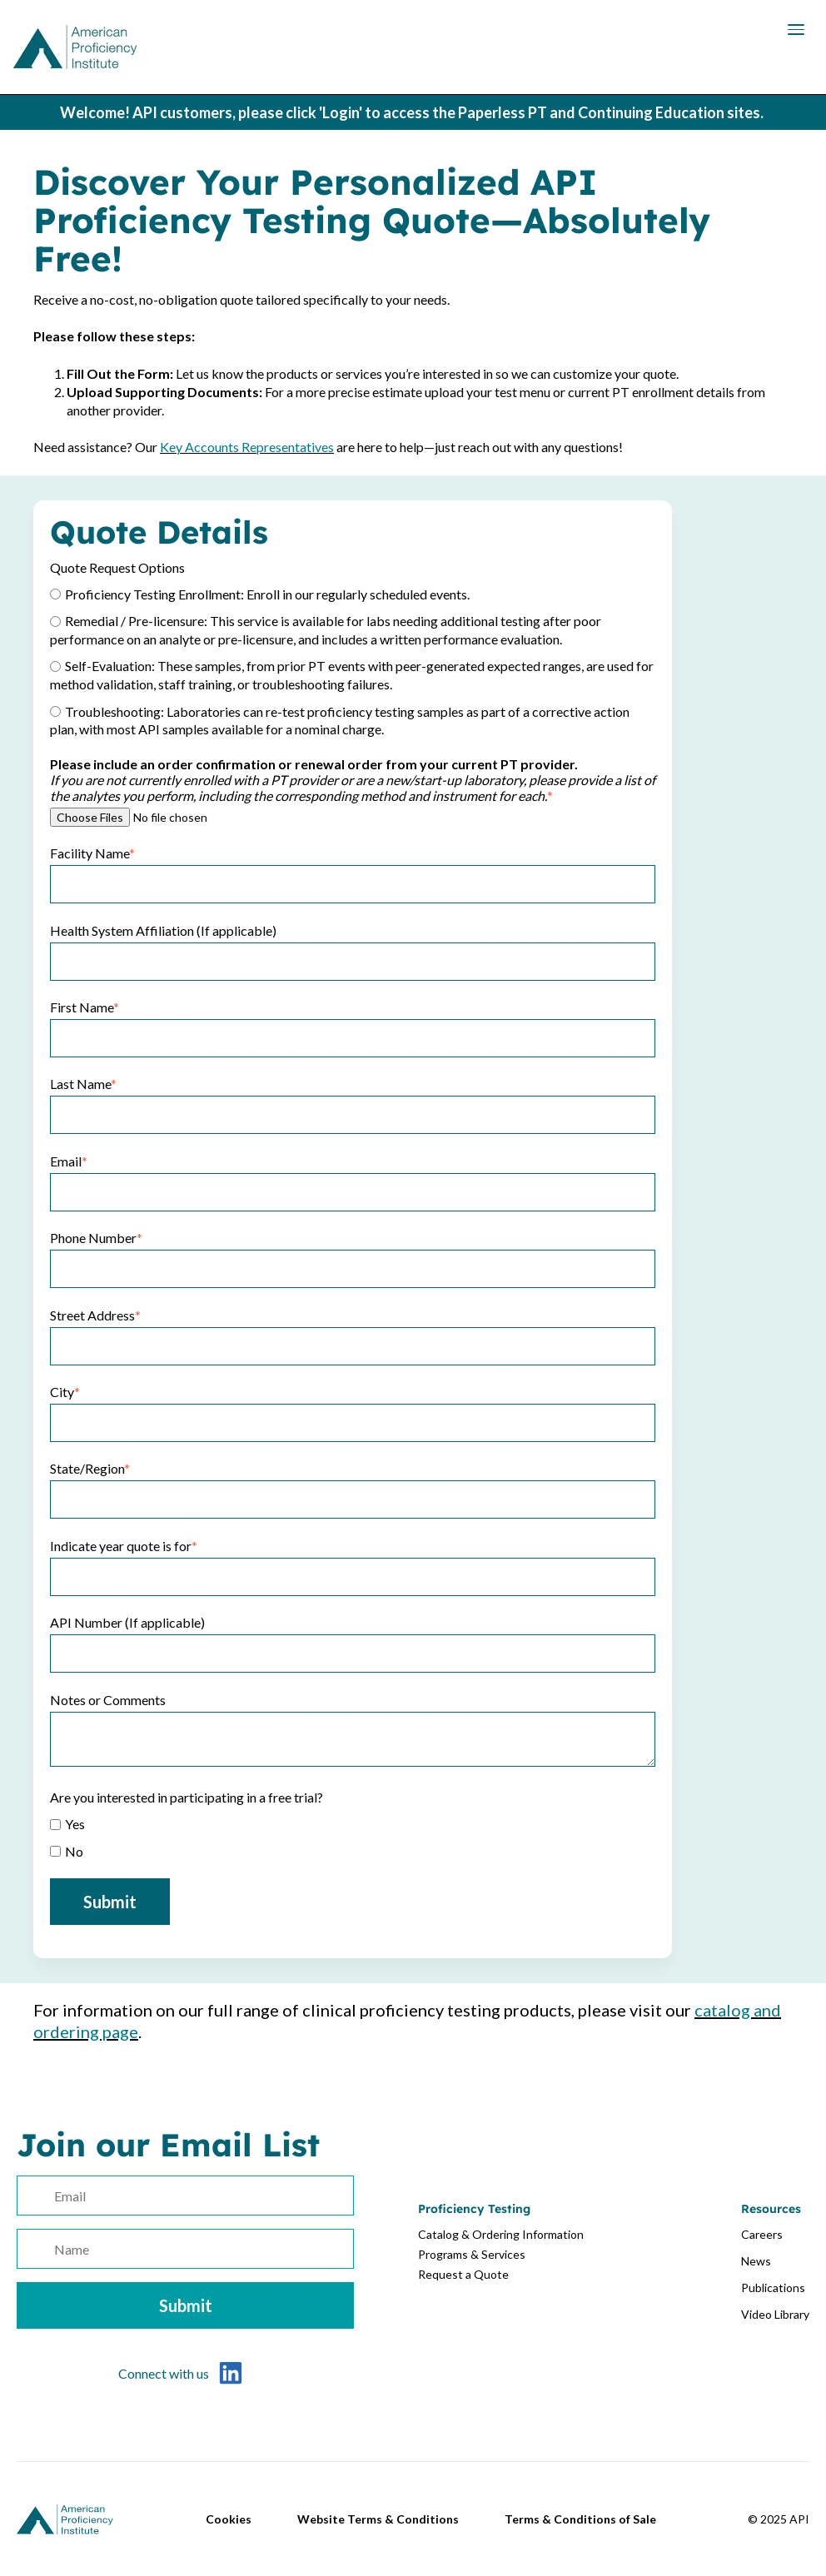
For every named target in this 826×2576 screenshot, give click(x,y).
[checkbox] (352, 661)
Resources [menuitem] (771, 2208)
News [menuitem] (756, 2261)
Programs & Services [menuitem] (471, 2254)
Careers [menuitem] (762, 2234)
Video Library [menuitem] (775, 2314)
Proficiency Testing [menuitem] (474, 2208)
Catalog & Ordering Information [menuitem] (501, 2234)
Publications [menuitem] (773, 2287)
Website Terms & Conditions (378, 2519)
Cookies (228, 2519)
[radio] (352, 593)
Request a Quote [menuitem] (463, 2274)
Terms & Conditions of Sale (580, 2519)
